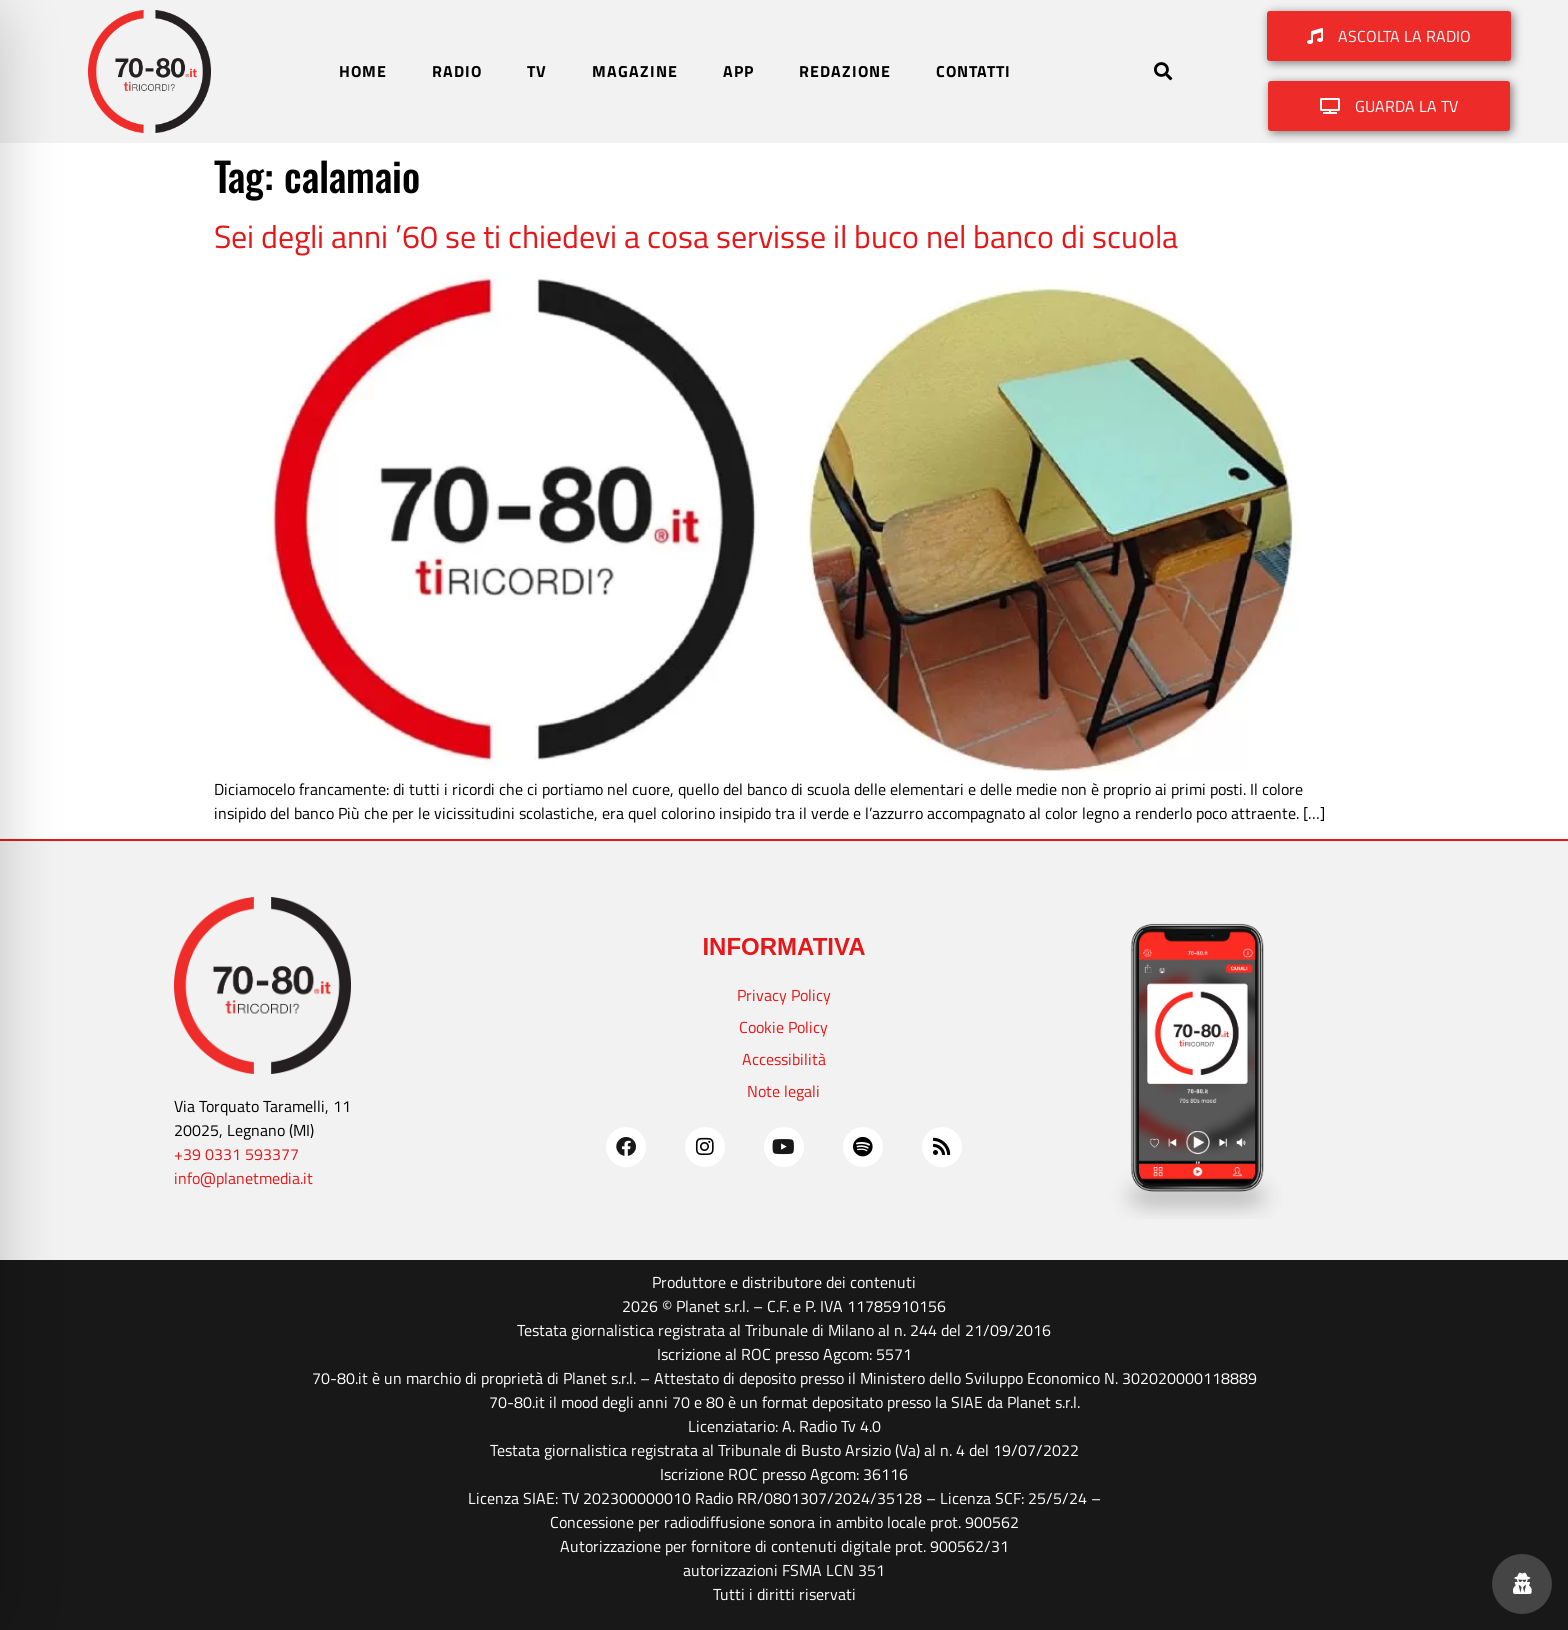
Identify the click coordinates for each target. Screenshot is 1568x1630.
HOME (363, 71)
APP (738, 71)
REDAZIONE (845, 71)
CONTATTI (973, 71)
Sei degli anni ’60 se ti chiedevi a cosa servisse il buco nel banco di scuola (696, 236)
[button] (1162, 71)
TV (537, 71)
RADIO (457, 71)
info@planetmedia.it (243, 1178)
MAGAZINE (635, 71)
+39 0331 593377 (236, 1154)
